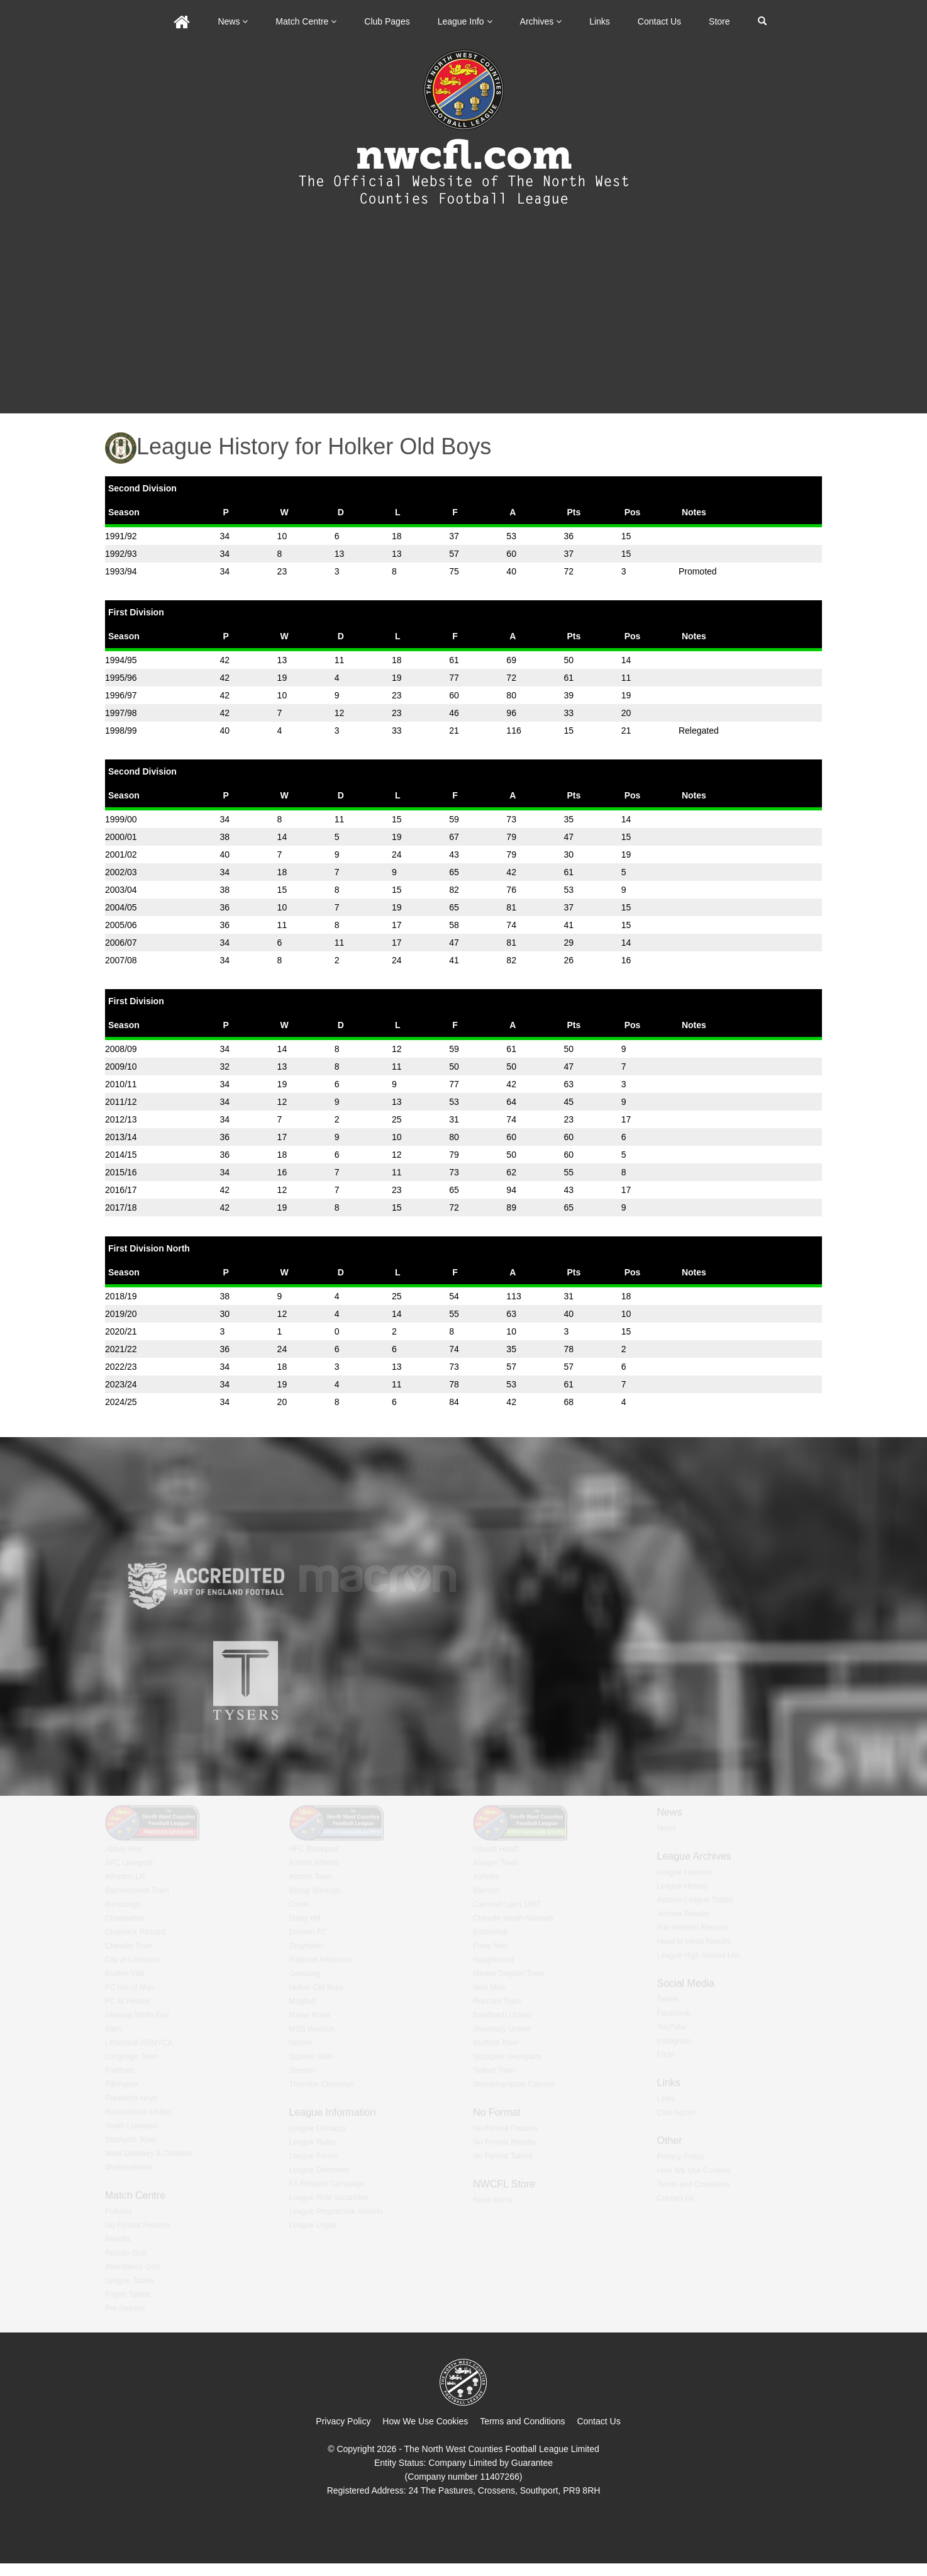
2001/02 (121, 854)
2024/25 (121, 1402)
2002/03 (121, 872)
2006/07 (121, 943)
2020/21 (121, 1331)
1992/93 (121, 554)
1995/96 (121, 678)
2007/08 (121, 960)
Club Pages (386, 21)
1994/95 (121, 660)
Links (599, 21)
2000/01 (121, 837)
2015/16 (121, 1172)
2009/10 (121, 1066)
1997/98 (121, 713)
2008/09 (121, 1049)
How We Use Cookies (425, 2421)
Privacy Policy (343, 2421)
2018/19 (121, 1296)
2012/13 (121, 1119)
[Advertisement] (463, 319)
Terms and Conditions (522, 2421)
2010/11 (121, 1084)
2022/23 (121, 1367)
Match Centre (305, 21)
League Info (465, 21)
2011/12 (121, 1102)
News (233, 21)
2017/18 (121, 1207)
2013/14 (121, 1137)
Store (719, 21)
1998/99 (121, 730)
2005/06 (121, 925)
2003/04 (121, 890)
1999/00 (121, 819)
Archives (541, 21)
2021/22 (121, 1349)
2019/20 (121, 1314)
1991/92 (121, 536)
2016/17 (121, 1190)
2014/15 (121, 1155)
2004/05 (121, 907)
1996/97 (121, 695)
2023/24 (121, 1384)
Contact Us (659, 21)
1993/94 (121, 571)
